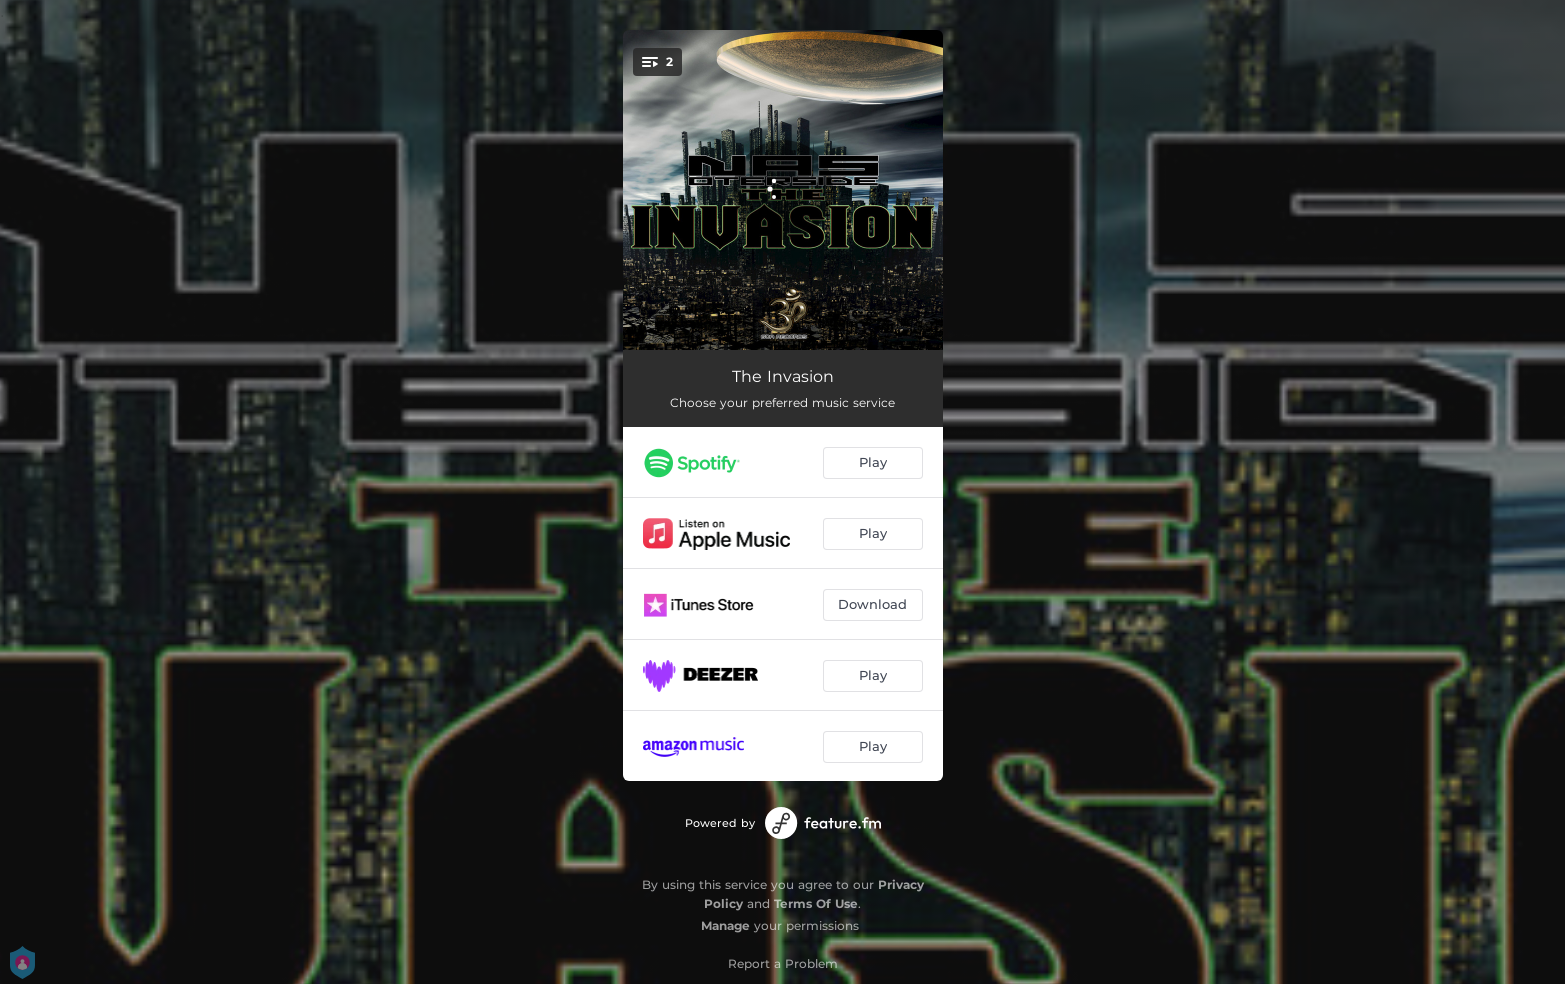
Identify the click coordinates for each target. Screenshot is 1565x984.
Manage (725, 925)
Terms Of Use (816, 903)
